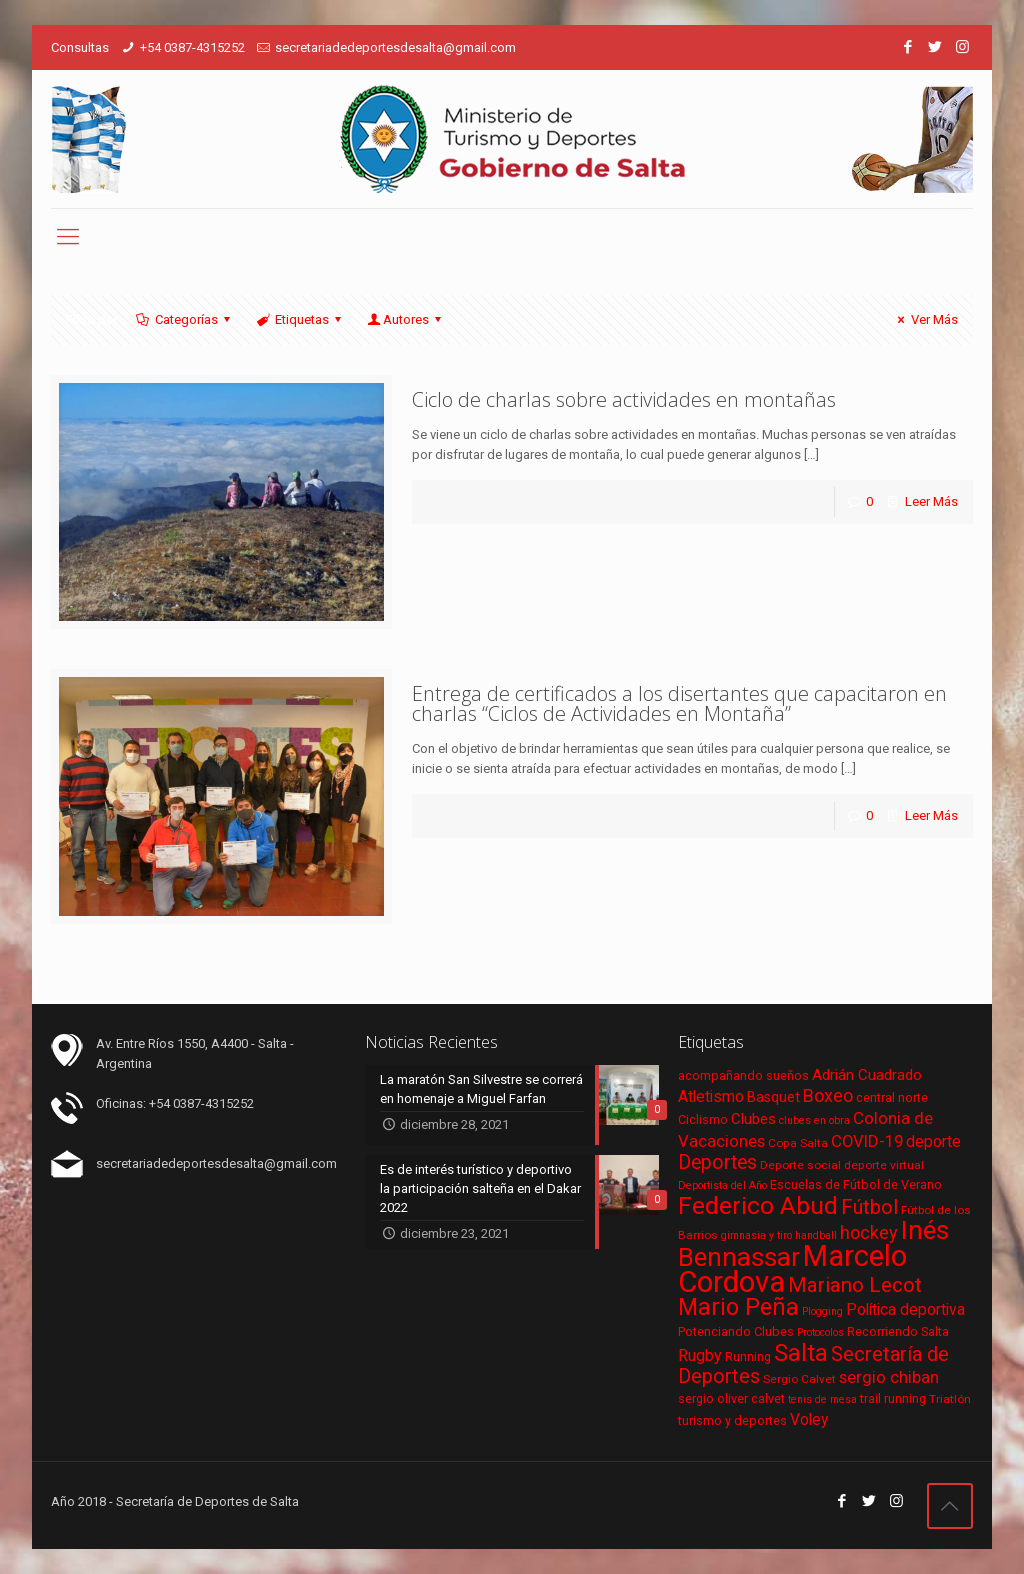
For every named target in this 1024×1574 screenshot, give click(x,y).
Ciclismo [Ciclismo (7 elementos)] (703, 1119)
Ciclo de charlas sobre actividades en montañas (624, 399)
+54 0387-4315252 (192, 47)
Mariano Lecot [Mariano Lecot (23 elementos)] (855, 1285)
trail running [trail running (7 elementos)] (893, 1398)
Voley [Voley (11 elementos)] (809, 1420)
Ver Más (924, 319)
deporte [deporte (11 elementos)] (933, 1142)
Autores (406, 319)
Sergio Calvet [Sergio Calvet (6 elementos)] (799, 1379)
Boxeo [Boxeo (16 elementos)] (828, 1095)
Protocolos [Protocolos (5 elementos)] (820, 1332)
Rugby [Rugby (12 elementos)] (700, 1355)
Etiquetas (300, 319)
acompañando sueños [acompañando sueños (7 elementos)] (743, 1075)
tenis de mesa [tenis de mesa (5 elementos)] (822, 1399)
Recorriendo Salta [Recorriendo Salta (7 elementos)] (898, 1331)
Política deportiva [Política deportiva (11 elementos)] (905, 1310)
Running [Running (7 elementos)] (748, 1356)
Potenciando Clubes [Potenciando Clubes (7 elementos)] (736, 1331)
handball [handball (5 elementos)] (816, 1235)
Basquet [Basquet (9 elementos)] (773, 1097)
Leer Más (931, 501)
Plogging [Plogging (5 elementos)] (822, 1311)
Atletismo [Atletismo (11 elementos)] (711, 1097)
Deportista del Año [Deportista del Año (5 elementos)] (722, 1185)
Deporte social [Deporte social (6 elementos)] (800, 1165)
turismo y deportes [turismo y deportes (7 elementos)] (732, 1420)
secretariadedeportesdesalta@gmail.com (395, 47)
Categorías (184, 319)
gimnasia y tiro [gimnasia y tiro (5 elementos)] (756, 1235)
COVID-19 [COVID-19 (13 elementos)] (867, 1141)
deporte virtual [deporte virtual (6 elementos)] (884, 1165)
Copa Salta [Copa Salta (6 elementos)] (798, 1143)
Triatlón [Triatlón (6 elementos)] (950, 1399)
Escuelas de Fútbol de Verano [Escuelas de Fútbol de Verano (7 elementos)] (856, 1184)
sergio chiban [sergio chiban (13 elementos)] (889, 1377)
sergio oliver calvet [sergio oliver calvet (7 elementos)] (731, 1398)
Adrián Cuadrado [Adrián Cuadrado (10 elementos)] (867, 1075)
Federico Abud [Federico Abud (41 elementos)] (758, 1205)
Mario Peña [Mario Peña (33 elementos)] (738, 1307)
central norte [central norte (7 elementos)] (892, 1097)
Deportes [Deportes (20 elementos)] (717, 1162)
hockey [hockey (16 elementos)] (869, 1232)
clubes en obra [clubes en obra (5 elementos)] (814, 1120)
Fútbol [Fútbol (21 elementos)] (869, 1207)
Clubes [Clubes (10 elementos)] (753, 1119)
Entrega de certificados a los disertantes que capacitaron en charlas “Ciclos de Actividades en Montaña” (679, 703)
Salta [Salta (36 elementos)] (801, 1353)
